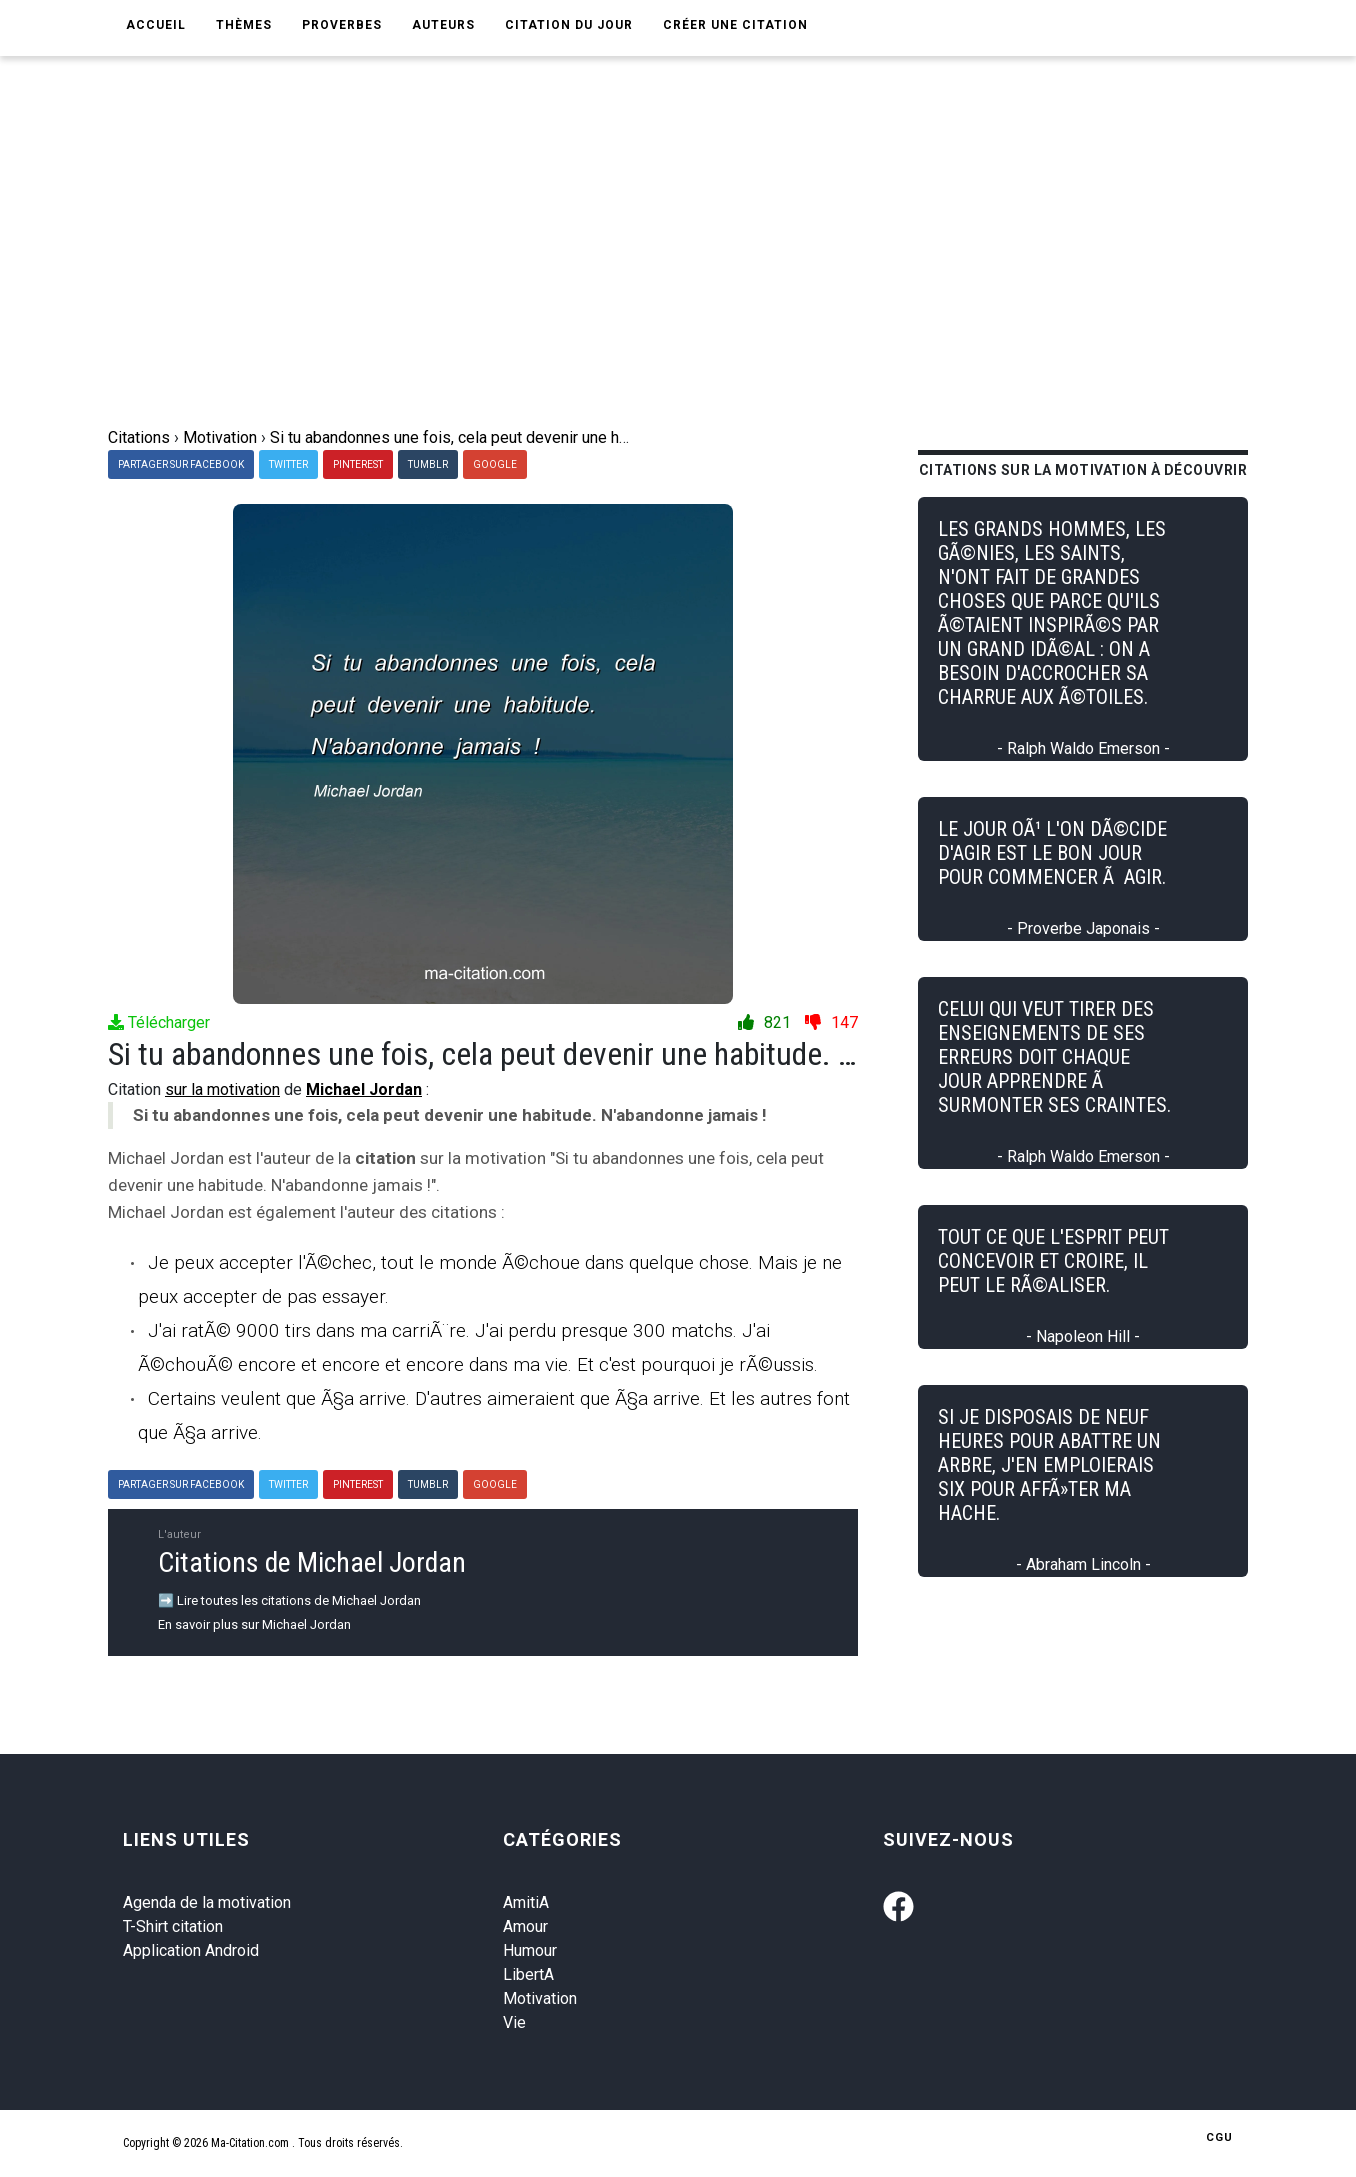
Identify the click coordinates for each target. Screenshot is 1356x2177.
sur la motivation (222, 1089)
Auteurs (443, 25)
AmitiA (526, 1902)
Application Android (191, 1950)
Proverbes (342, 25)
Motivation (540, 1998)
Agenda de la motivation (207, 1902)
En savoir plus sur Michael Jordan (254, 1624)
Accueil (156, 25)
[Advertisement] (693, 276)
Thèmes (244, 25)
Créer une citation (735, 25)
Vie (514, 2022)
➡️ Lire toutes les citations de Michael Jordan (289, 1600)
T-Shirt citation (173, 1926)
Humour (530, 1950)
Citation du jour (569, 25)
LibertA (528, 1974)
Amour (525, 1926)
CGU (1219, 2137)
